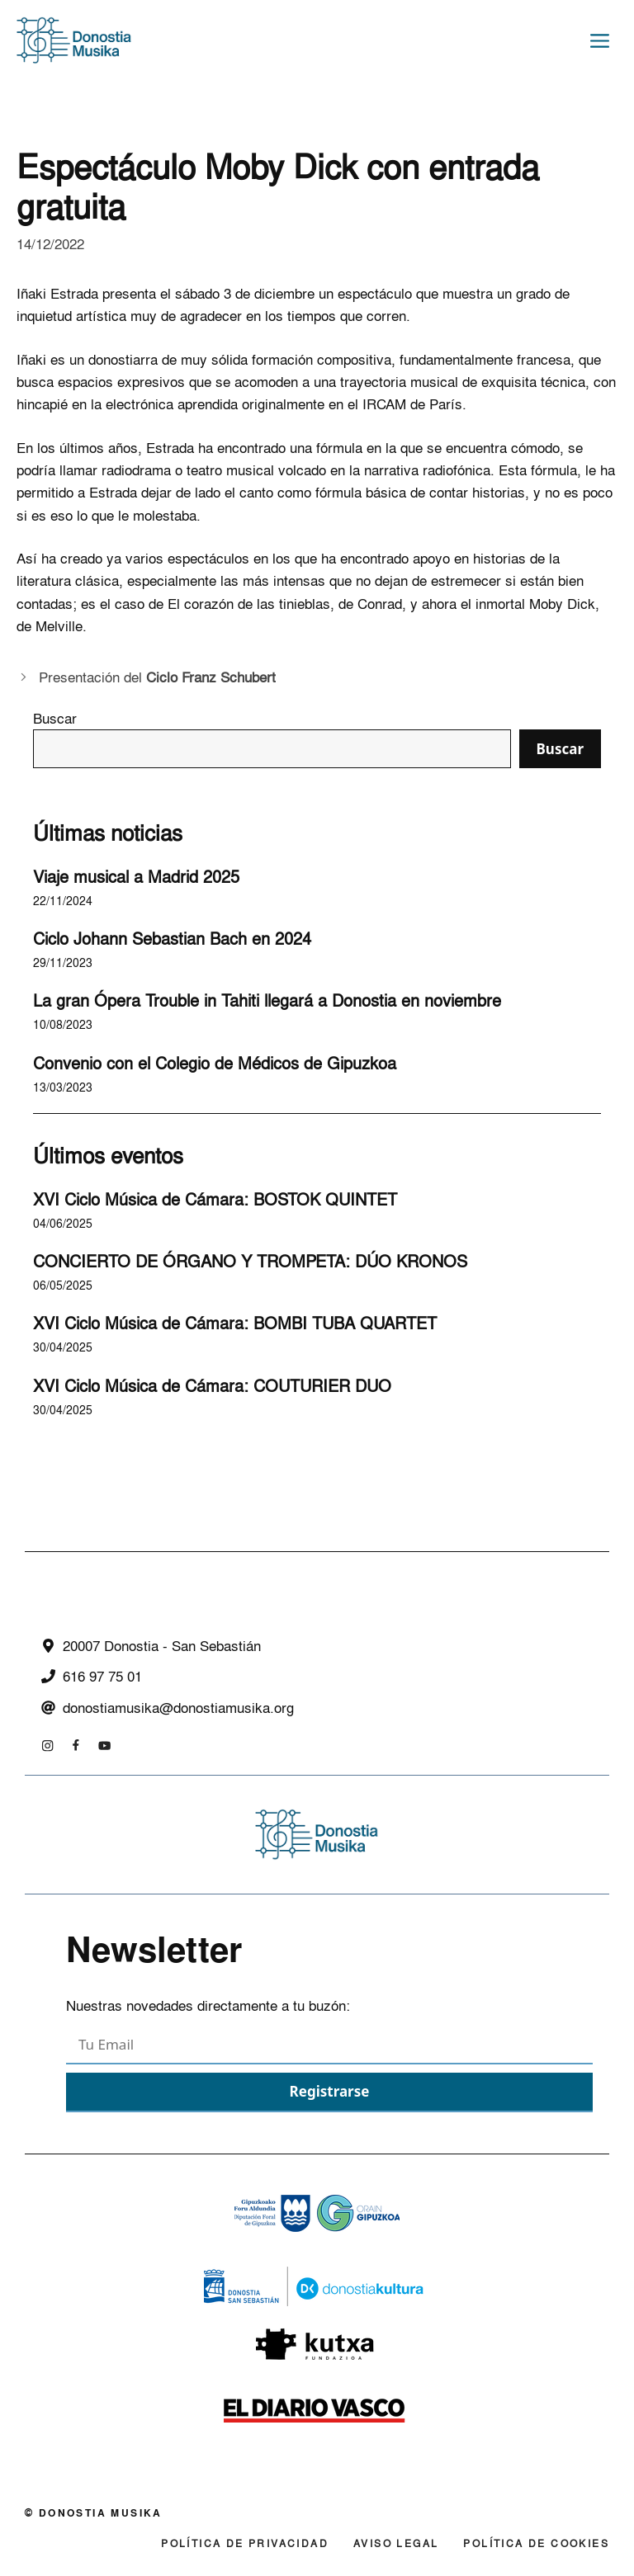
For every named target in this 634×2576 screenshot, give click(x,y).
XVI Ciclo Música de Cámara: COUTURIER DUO (212, 1385)
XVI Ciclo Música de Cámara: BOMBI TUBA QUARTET (235, 1322)
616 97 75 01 (102, 1676)
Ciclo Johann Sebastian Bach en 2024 (172, 938)
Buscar (55, 718)
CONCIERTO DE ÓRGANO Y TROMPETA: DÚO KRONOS (250, 1260)
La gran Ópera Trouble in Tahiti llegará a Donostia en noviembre (267, 1000)
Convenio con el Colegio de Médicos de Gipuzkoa (214, 1062)
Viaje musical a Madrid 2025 (136, 876)
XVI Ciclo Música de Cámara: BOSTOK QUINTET (215, 1198)
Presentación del (157, 677)
